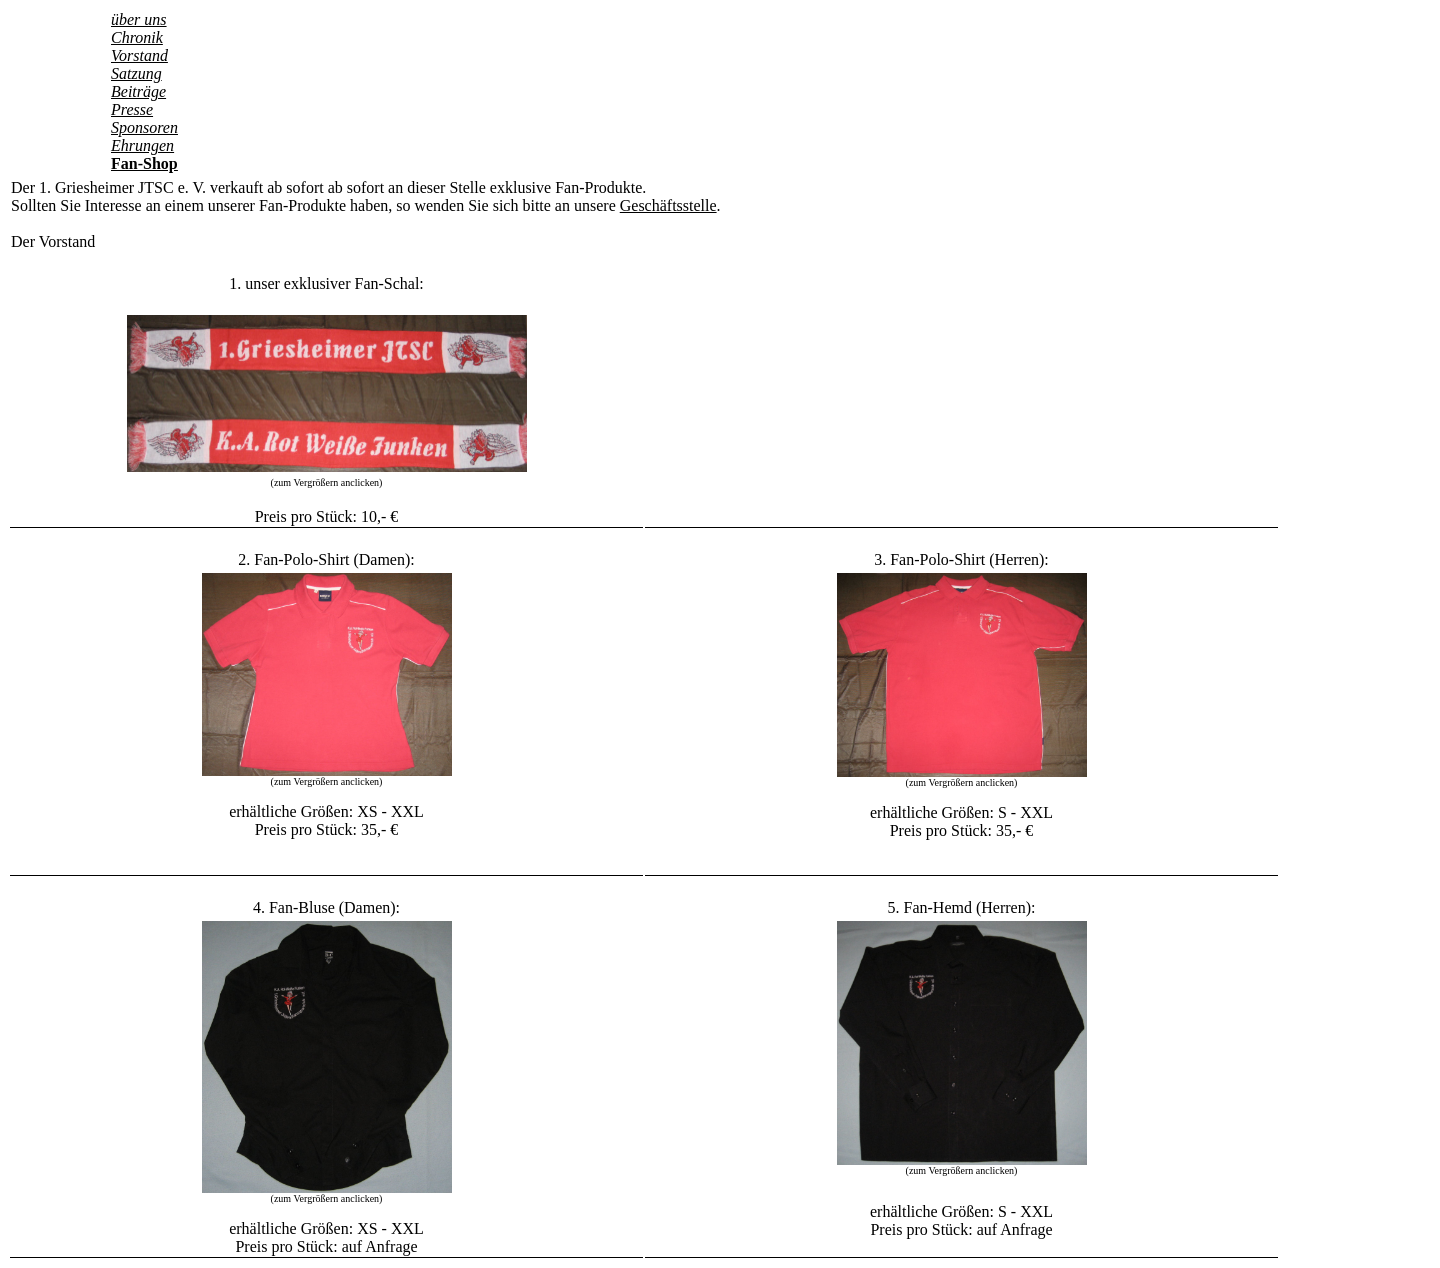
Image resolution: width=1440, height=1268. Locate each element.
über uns (139, 19)
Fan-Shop (144, 163)
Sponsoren (144, 127)
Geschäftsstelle (668, 205)
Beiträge (138, 91)
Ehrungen (142, 145)
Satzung (136, 73)
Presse (132, 109)
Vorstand (139, 55)
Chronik (137, 37)
